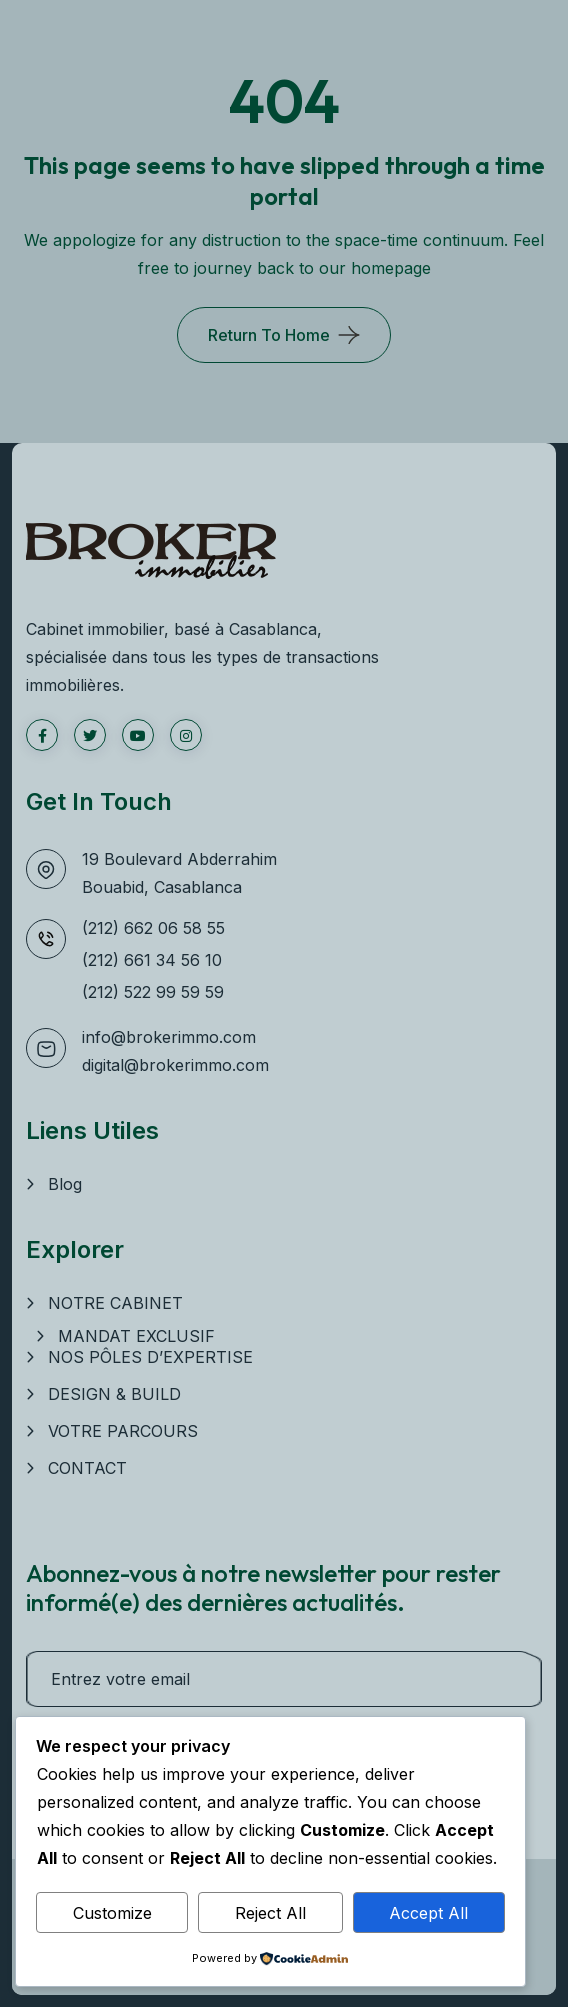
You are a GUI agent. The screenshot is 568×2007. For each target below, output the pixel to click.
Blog (65, 1184)
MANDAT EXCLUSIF (136, 1336)
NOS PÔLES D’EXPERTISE (150, 1357)
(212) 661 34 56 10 (152, 960)
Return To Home (269, 335)
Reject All (270, 1913)
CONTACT (87, 1468)
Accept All (428, 1913)
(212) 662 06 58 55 (153, 928)
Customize (112, 1913)
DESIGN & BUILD (114, 1394)
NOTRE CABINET (115, 1303)
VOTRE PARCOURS (123, 1431)
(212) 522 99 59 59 (153, 992)
